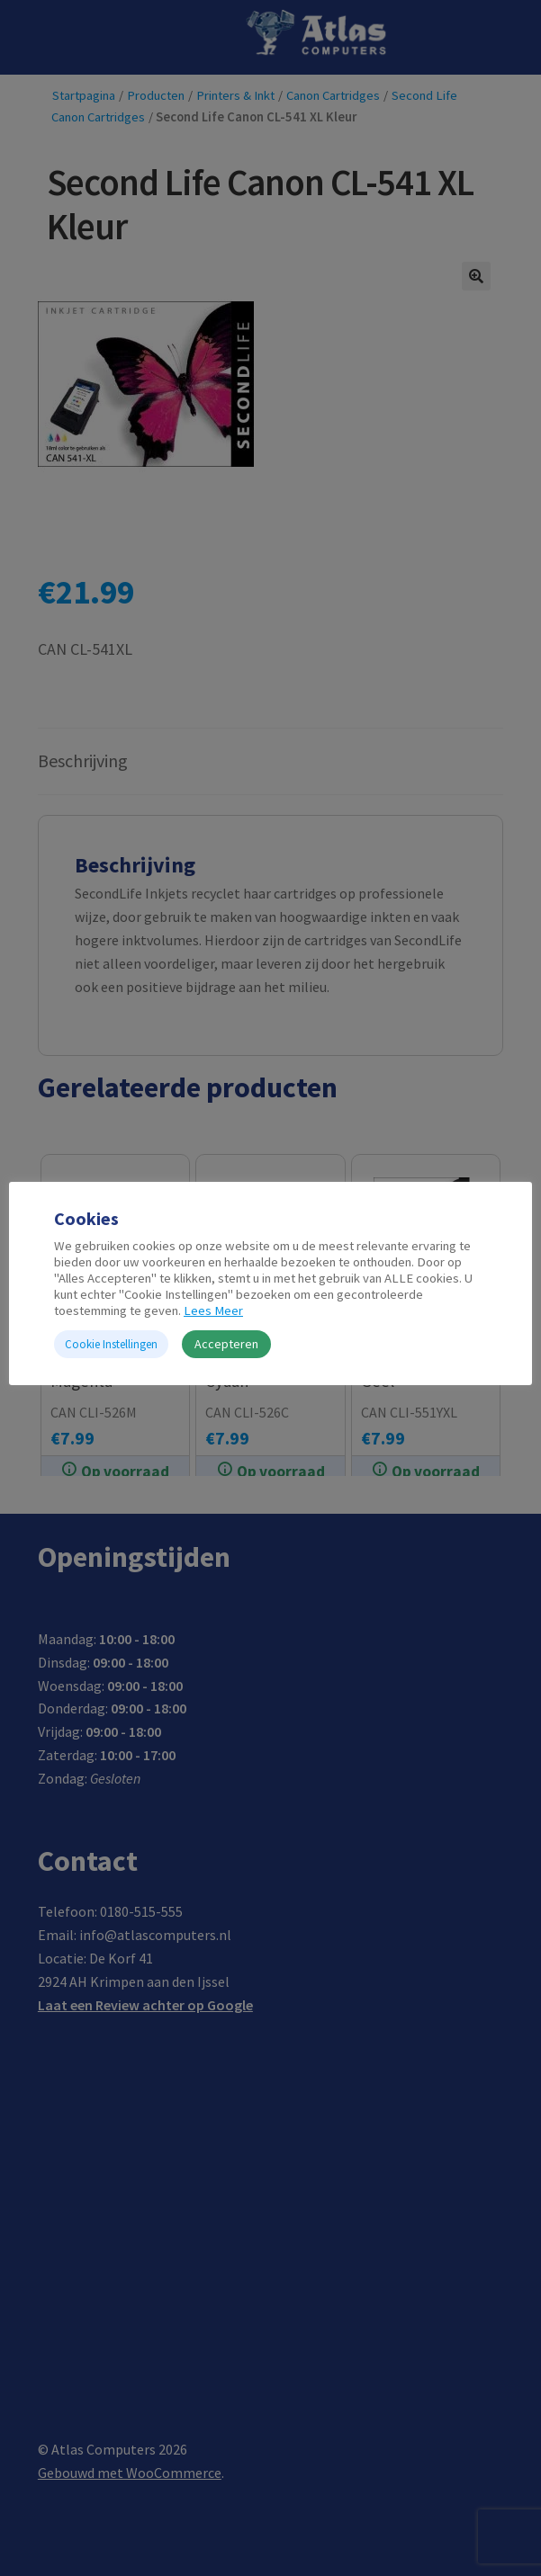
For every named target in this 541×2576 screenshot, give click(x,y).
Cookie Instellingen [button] (111, 1344)
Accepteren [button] (226, 1344)
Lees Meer (213, 1310)
